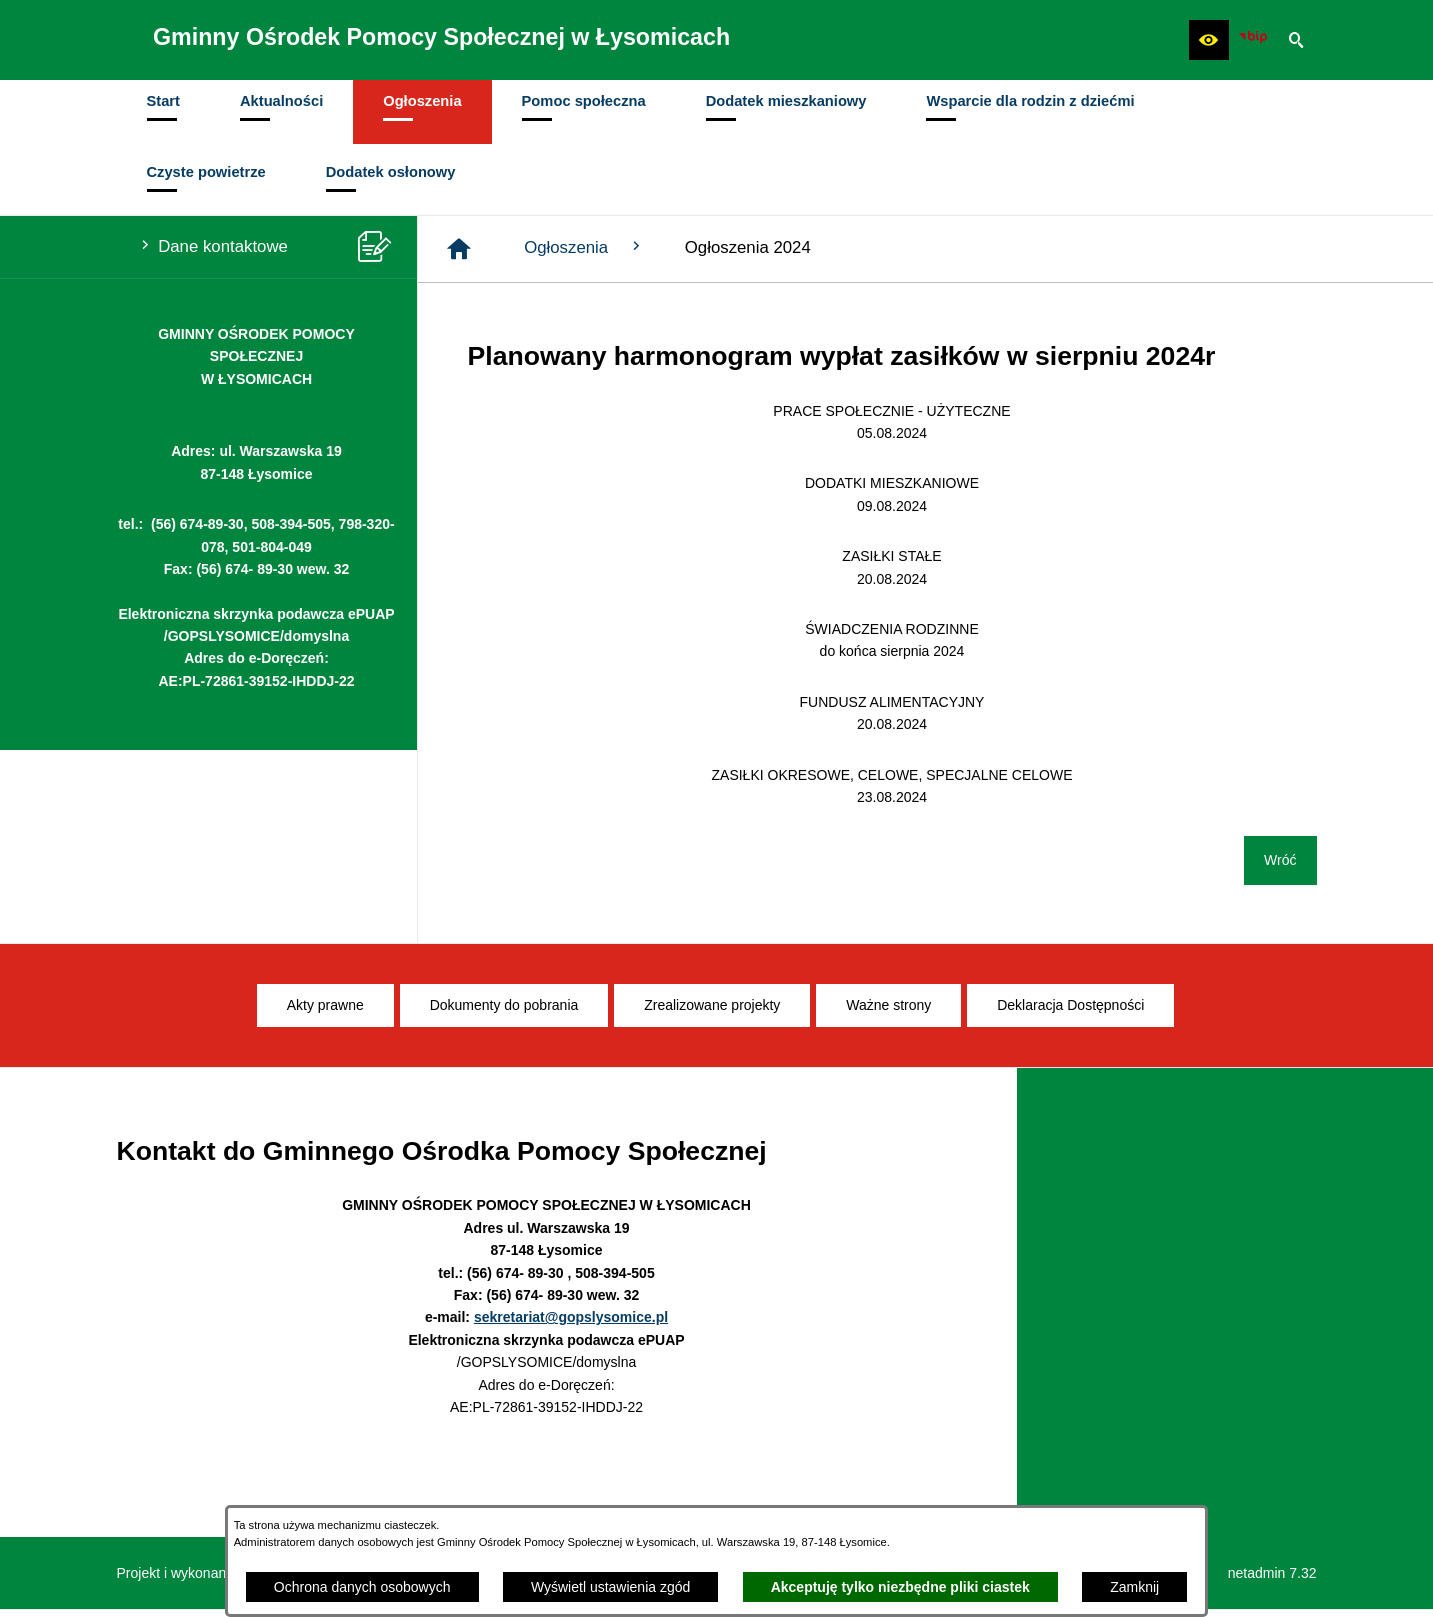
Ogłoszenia (584, 254)
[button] (1209, 40)
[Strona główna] (459, 256)
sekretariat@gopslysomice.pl (571, 1324)
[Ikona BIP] (1253, 40)
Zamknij (1134, 1587)
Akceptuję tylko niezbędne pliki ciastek (900, 1587)
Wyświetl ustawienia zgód (610, 1587)
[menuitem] (163, 115)
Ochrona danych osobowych (362, 1587)
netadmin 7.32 (1272, 1580)
